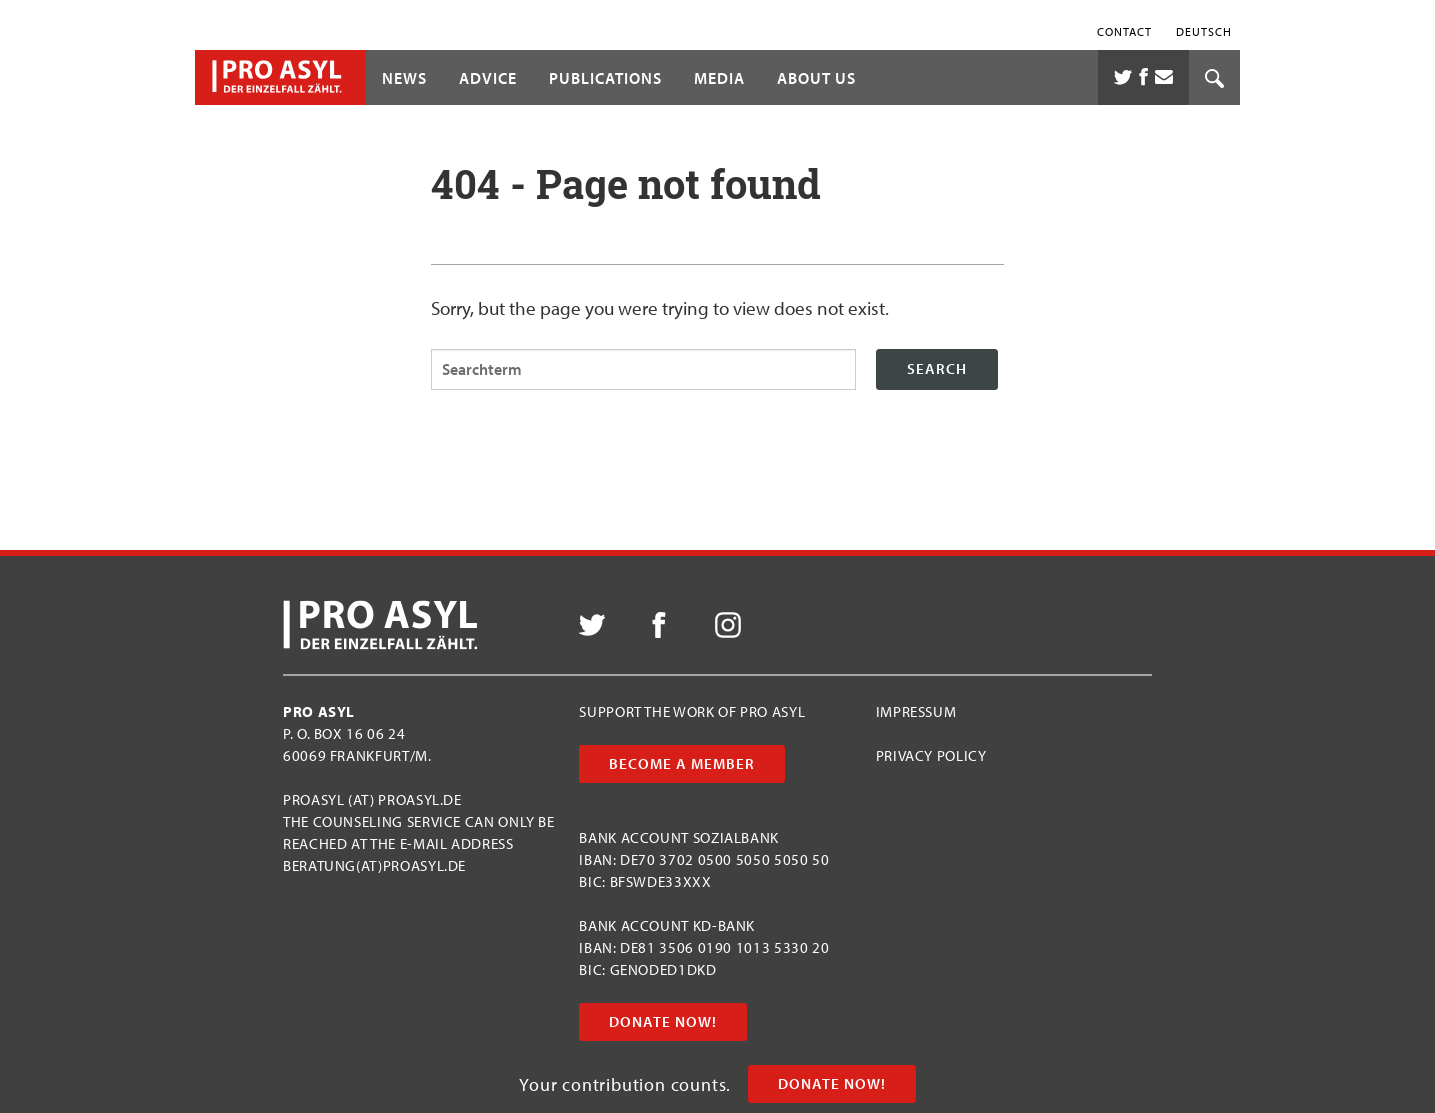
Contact (1124, 30)
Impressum (916, 711)
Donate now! (832, 1083)
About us (816, 78)
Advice (488, 78)
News (404, 78)
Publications (605, 78)
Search (937, 368)
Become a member (682, 763)
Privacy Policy (931, 755)
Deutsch (1204, 30)
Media (719, 78)
